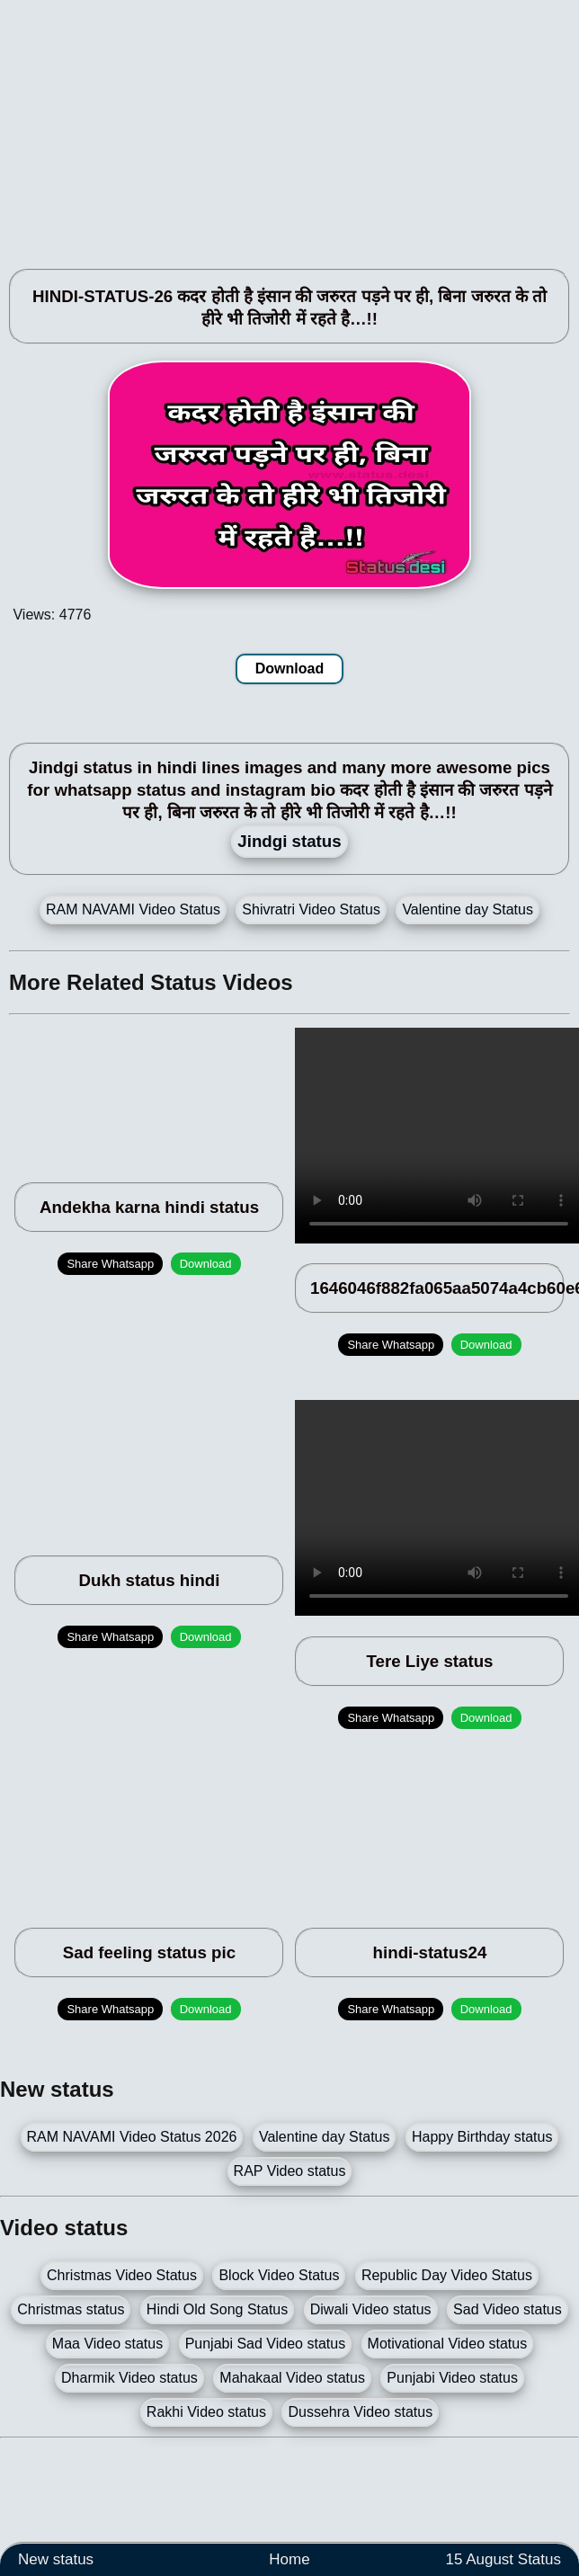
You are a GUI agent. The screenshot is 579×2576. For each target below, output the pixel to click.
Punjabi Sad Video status (265, 2343)
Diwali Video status (371, 2309)
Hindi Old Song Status (217, 2309)
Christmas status (70, 2309)
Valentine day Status (467, 909)
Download (289, 668)
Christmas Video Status (122, 2275)
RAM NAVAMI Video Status (133, 909)
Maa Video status (107, 2343)
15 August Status (503, 2559)
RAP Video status (290, 2171)
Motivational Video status (448, 2343)
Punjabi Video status (452, 2377)
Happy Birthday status (482, 2136)
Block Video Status (278, 2275)
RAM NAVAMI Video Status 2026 (132, 2136)
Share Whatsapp (110, 1263)
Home (289, 2559)
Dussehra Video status (360, 2412)
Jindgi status (289, 841)
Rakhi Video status (206, 2412)
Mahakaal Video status (292, 2377)
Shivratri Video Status (311, 909)
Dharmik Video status (129, 2377)
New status (56, 2559)
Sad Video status (507, 2309)
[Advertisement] (245, 126)
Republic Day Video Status (446, 2275)
